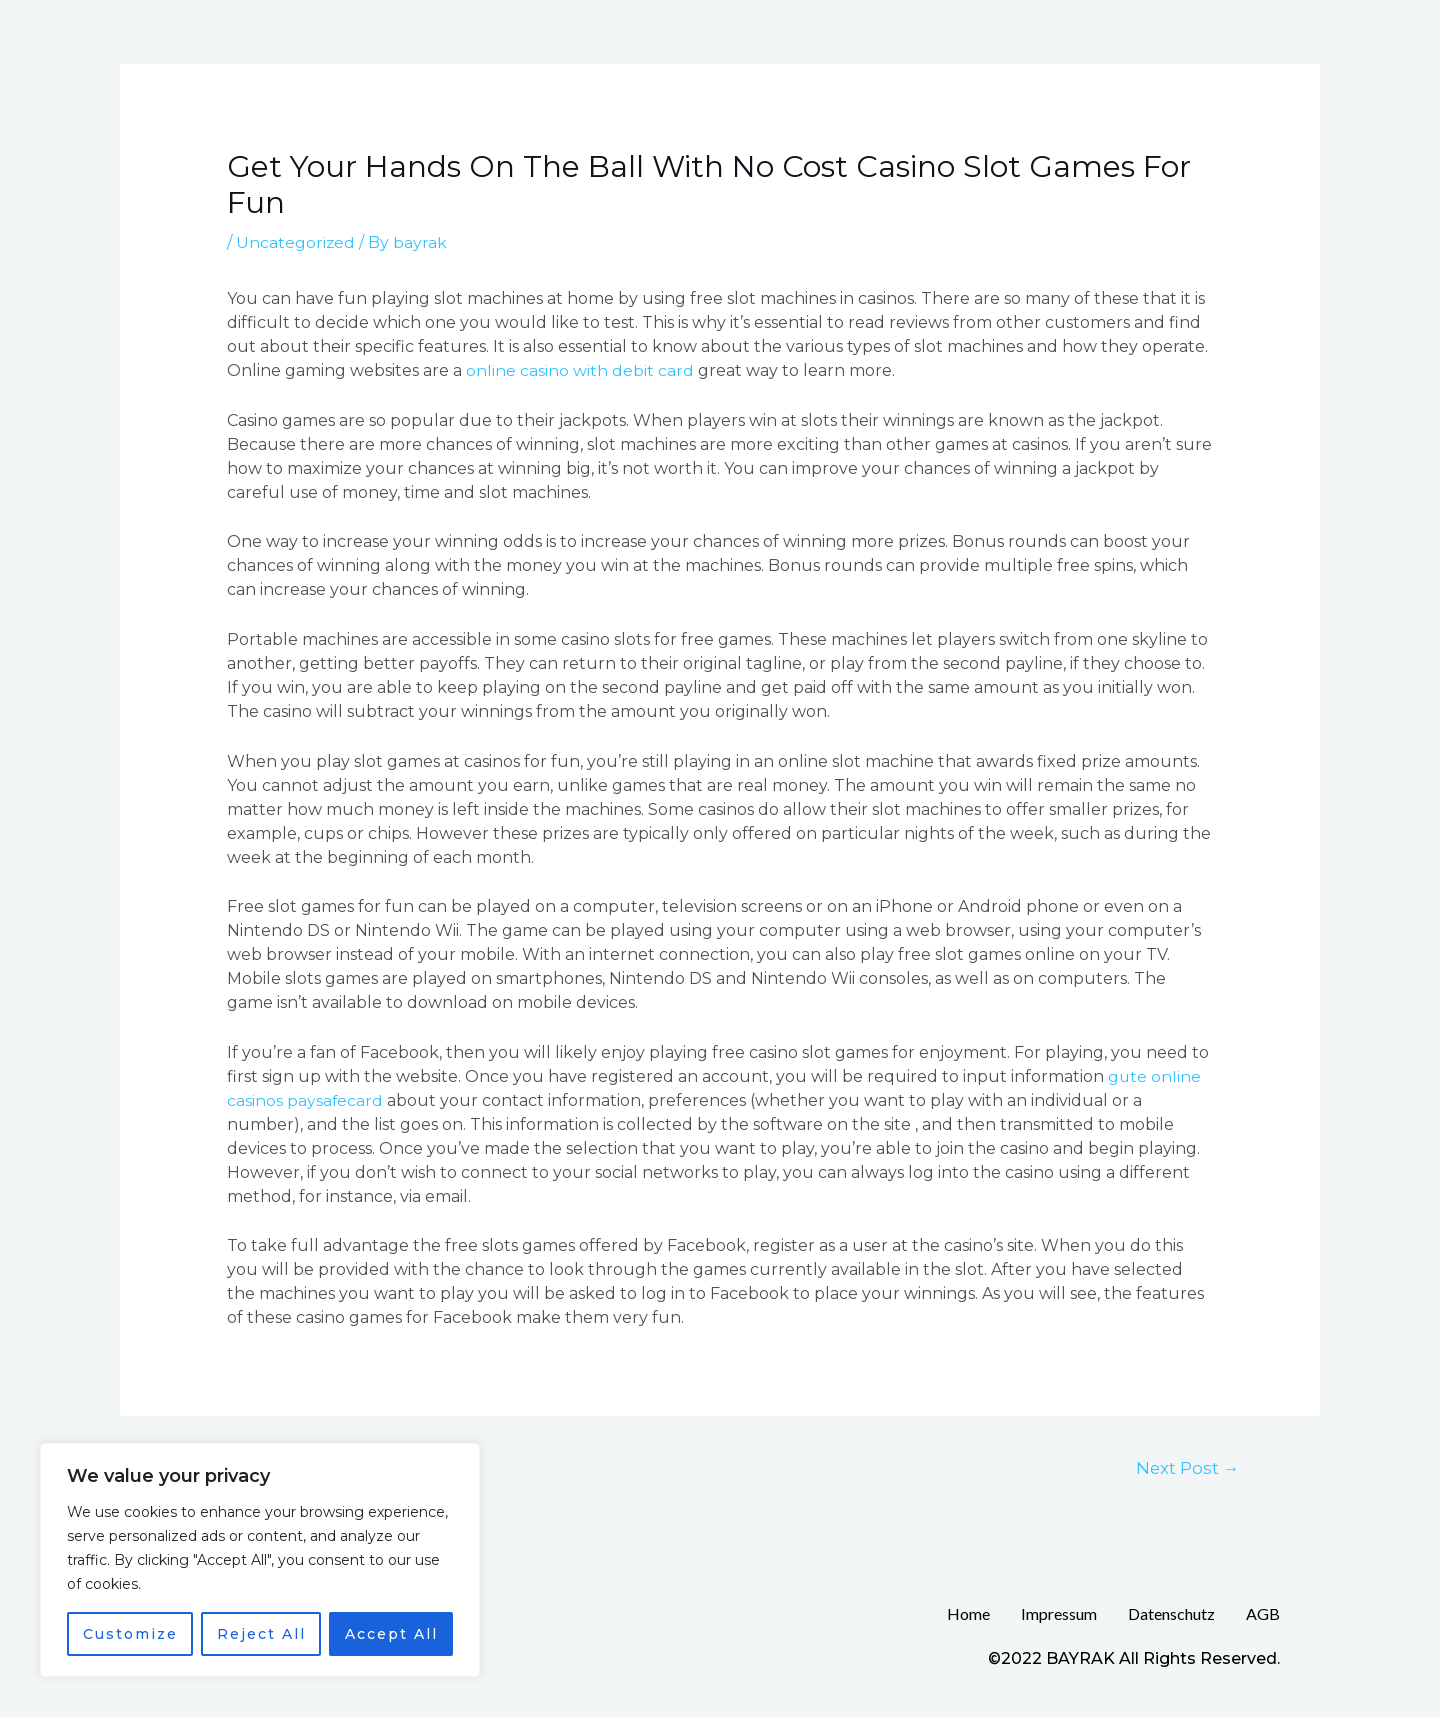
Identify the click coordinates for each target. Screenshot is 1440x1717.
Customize (130, 1634)
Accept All (391, 1634)
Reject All (261, 1634)
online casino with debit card (580, 370)
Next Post (1186, 1466)
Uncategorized (296, 242)
